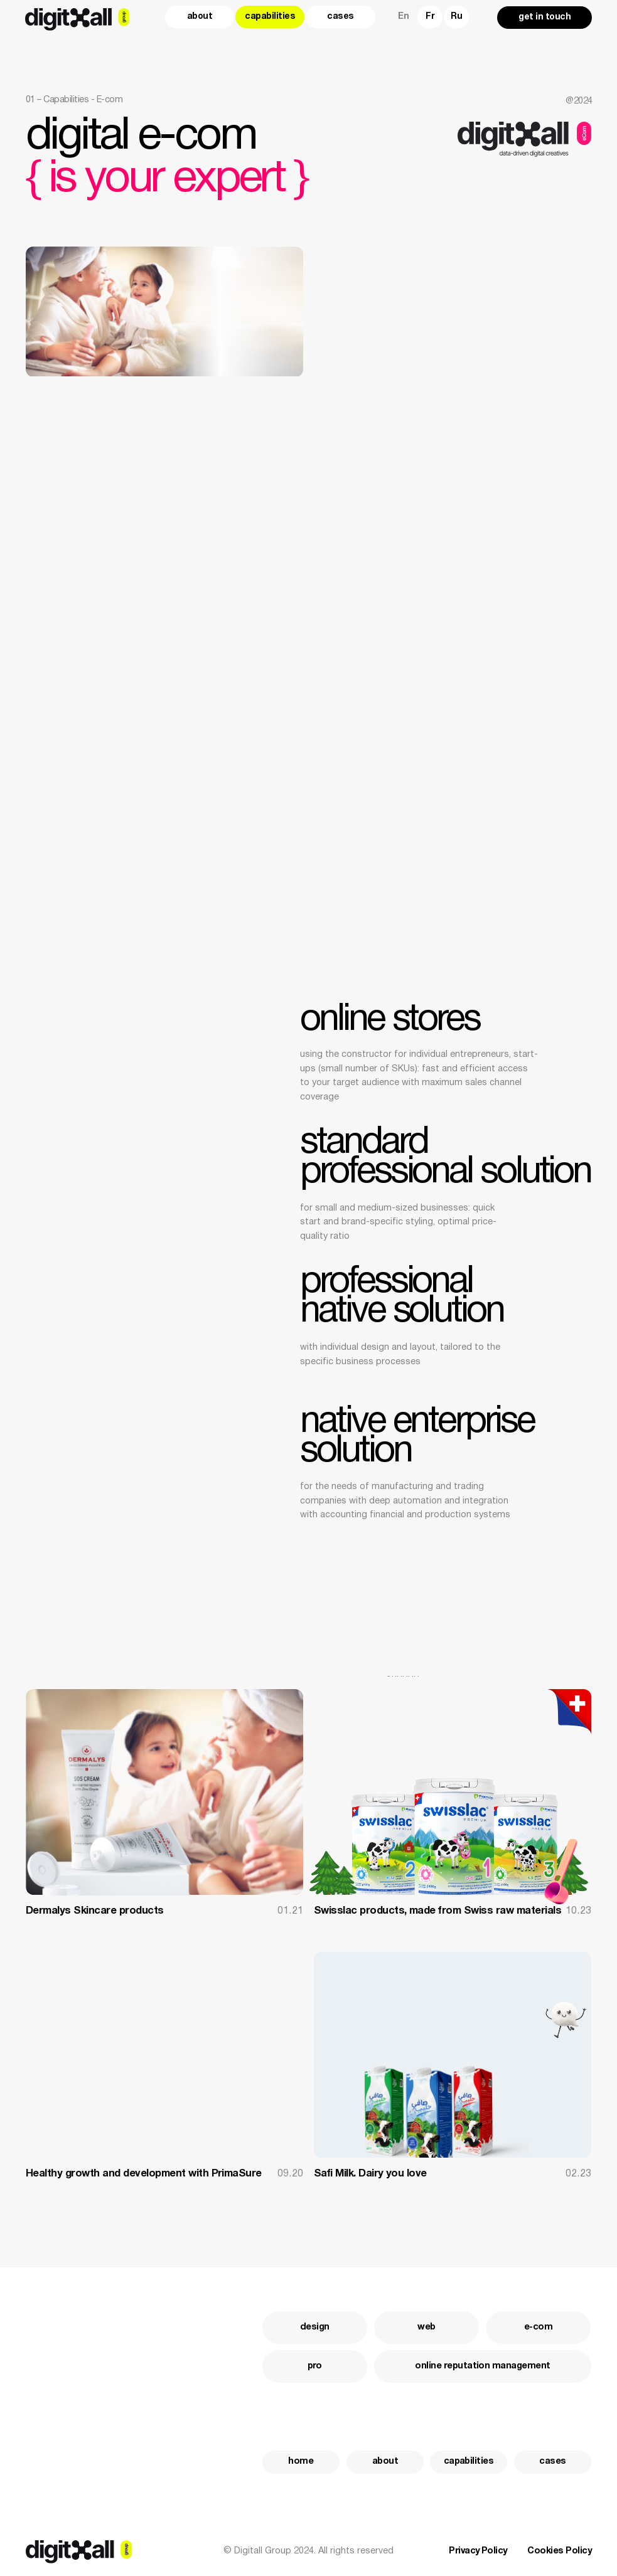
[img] (452, 1792)
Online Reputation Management (482, 2366)
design (315, 2327)
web (426, 2327)
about (200, 17)
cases (340, 17)
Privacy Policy (478, 2551)
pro (315, 2366)
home (300, 2461)
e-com (538, 2327)
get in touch (544, 17)
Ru (456, 17)
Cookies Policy (559, 2551)
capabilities (270, 17)
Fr (430, 17)
